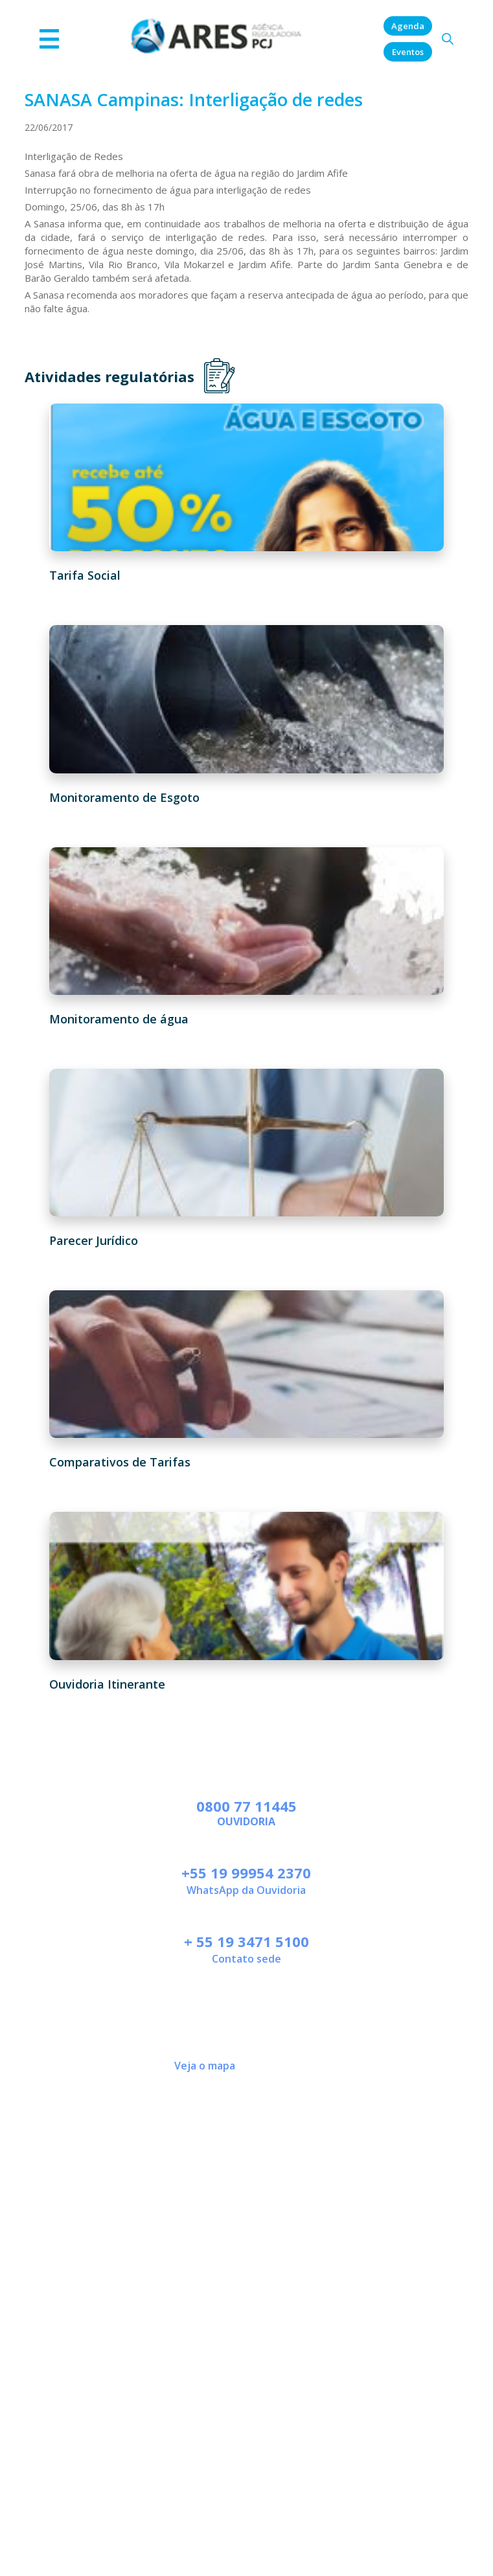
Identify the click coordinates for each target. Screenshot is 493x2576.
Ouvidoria (246, 1821)
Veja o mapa (204, 2065)
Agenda (407, 26)
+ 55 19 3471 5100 (246, 1941)
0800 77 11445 (246, 1806)
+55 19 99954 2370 (246, 1872)
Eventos (408, 52)
